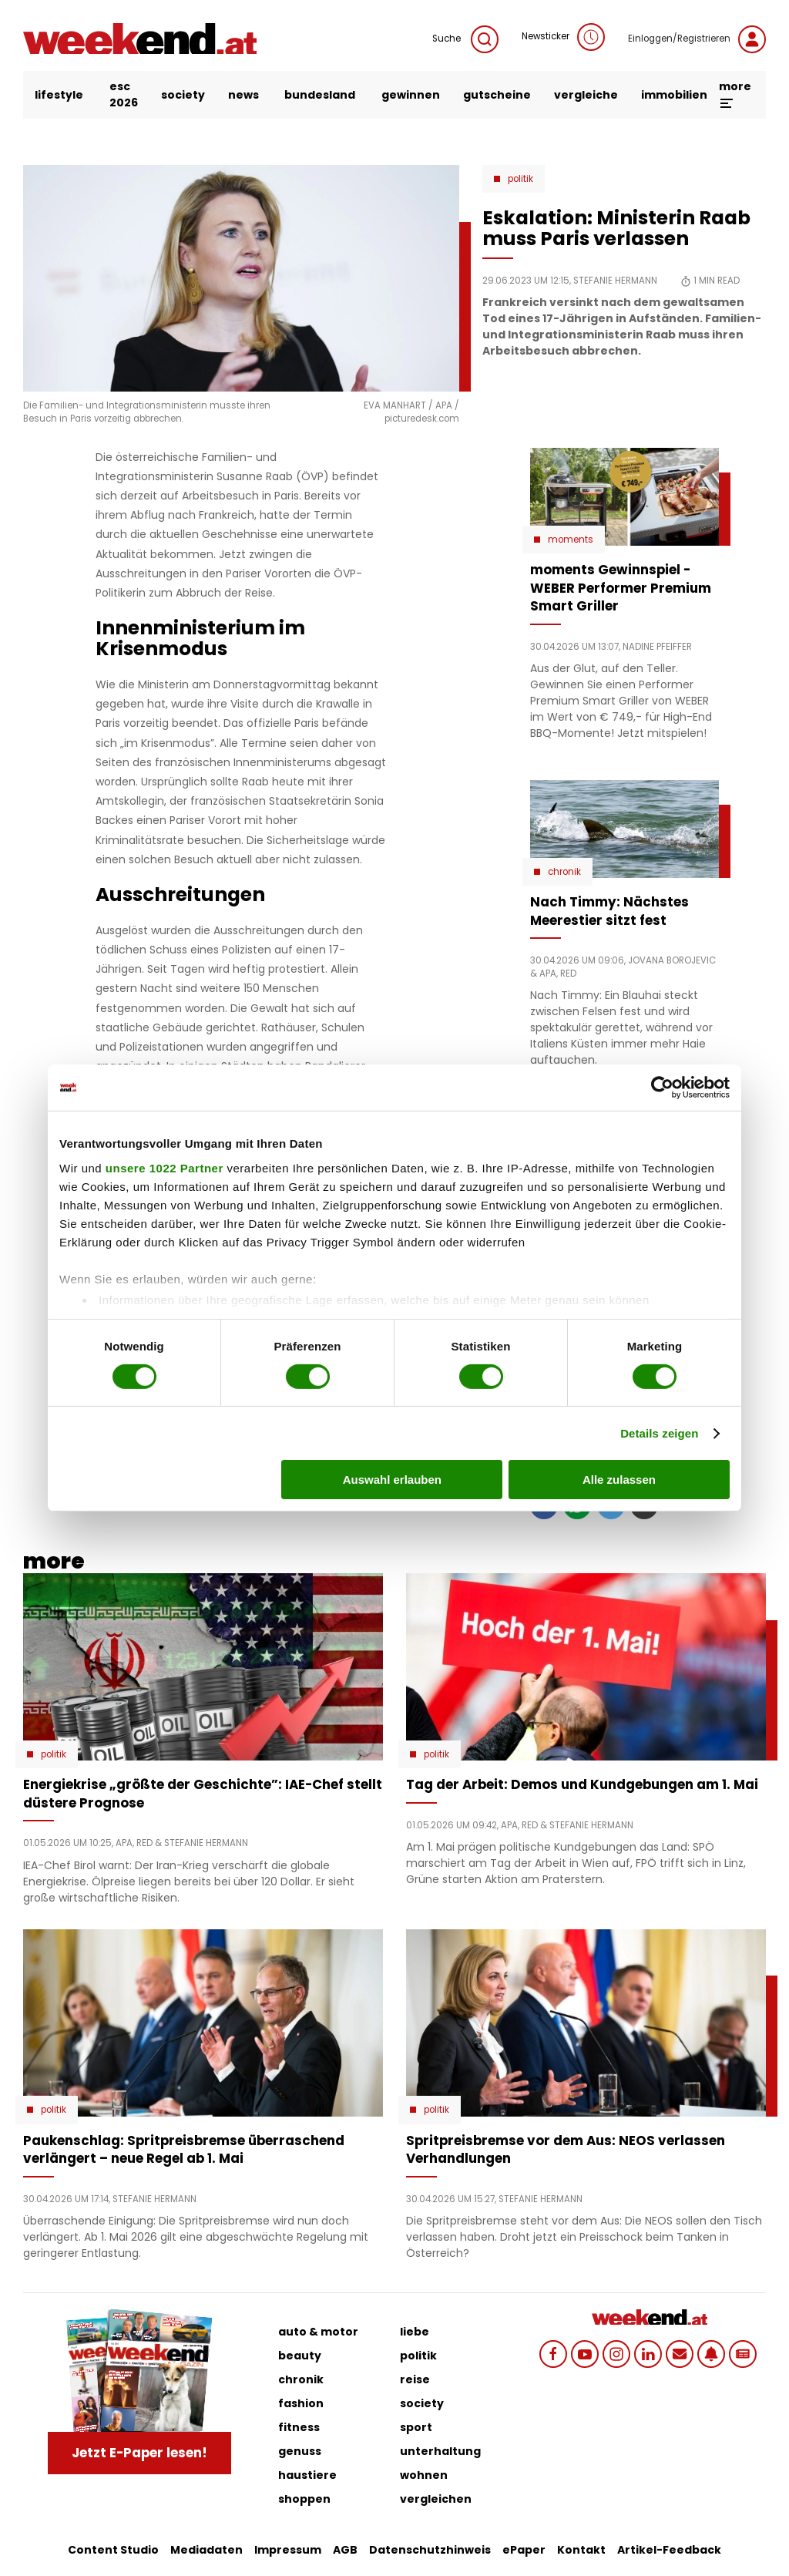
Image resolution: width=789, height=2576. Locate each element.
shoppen (304, 2499)
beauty (299, 2355)
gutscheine (497, 95)
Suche (465, 39)
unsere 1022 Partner (164, 1167)
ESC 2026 (123, 94)
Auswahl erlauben (392, 1479)
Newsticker (563, 37)
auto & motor (318, 2331)
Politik (520, 179)
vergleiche (586, 95)
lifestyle (59, 95)
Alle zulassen (619, 1479)
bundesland (319, 95)
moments (570, 539)
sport (416, 2427)
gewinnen (410, 95)
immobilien (674, 95)
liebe (414, 2331)
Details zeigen (659, 1433)
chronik (301, 2379)
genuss (299, 2451)
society (183, 95)
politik (418, 2355)
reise (415, 2379)
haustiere (307, 2475)
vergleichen (436, 2499)
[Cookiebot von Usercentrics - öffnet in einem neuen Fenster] (662, 1087)
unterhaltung (440, 2451)
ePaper (524, 2550)
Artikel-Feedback (669, 2550)
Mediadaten (206, 2550)
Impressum (287, 2550)
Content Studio (113, 2550)
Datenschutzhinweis (430, 2550)
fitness (299, 2427)
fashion (301, 2403)
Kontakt (581, 2550)
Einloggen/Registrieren (697, 39)
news (243, 95)
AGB (345, 2550)
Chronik (564, 872)
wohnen (424, 2475)
